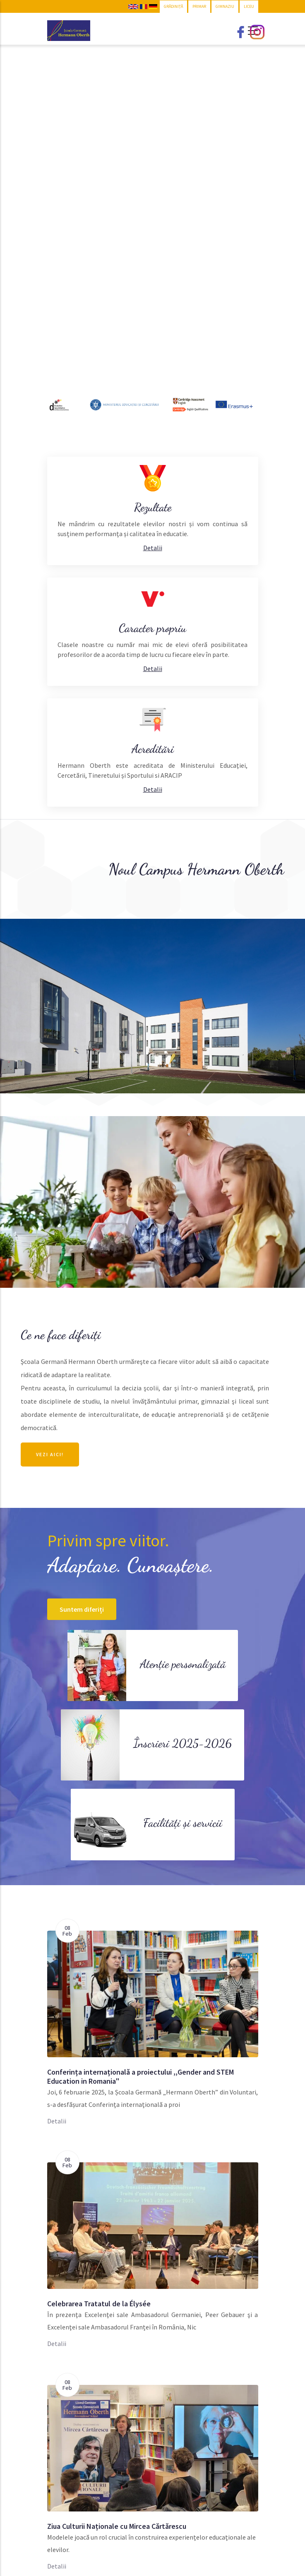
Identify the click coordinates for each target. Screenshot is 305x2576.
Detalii (56, 2121)
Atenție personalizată (183, 1664)
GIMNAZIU (225, 6)
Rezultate (152, 507)
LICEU (249, 6)
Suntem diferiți (82, 1609)
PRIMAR (199, 6)
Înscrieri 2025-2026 (182, 1743)
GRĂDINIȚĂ (173, 6)
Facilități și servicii (182, 1823)
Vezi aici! (50, 1454)
